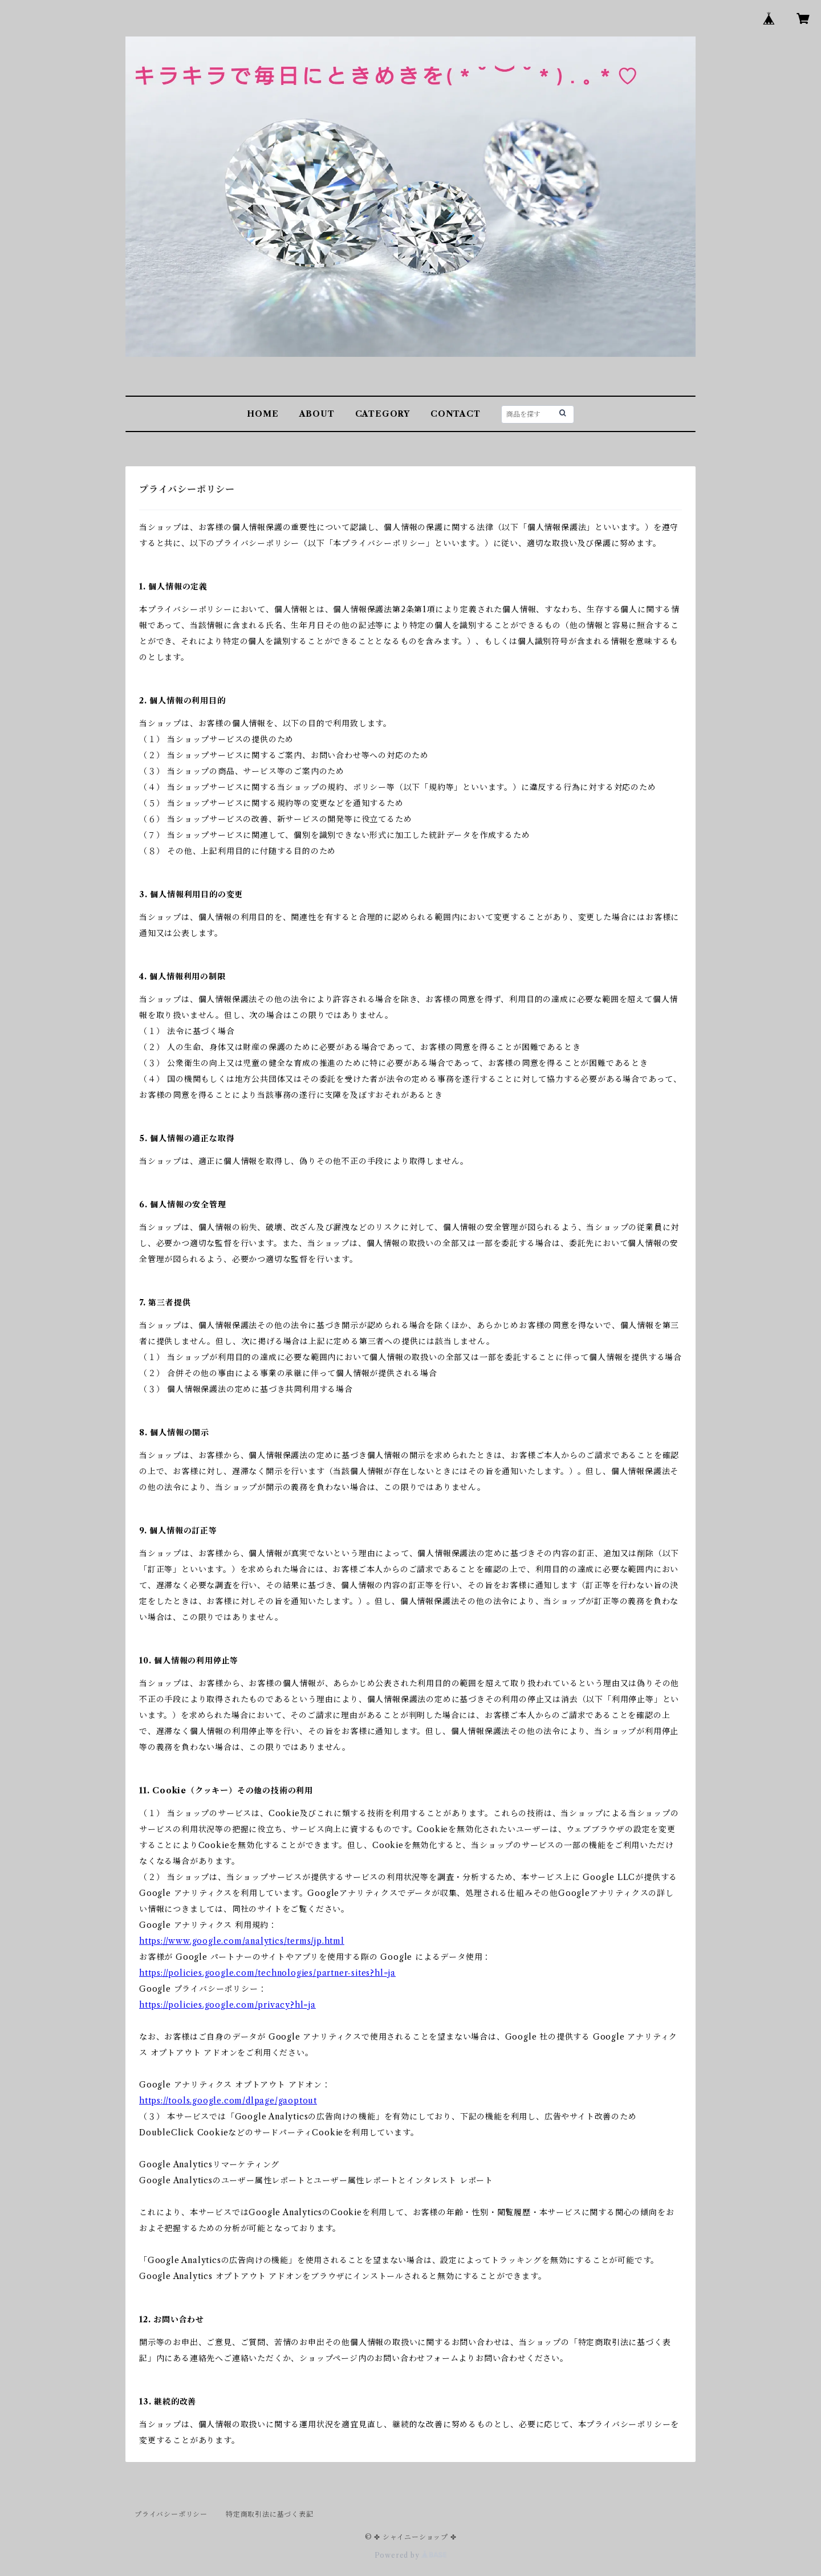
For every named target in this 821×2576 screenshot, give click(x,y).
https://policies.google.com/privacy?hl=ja (227, 2005)
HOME (262, 414)
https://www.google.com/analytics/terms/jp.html (241, 1941)
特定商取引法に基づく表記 (270, 2514)
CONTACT (455, 414)
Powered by (411, 2555)
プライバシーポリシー (171, 2514)
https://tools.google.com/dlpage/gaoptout (228, 2100)
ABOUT (317, 414)
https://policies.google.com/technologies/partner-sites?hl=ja (267, 1973)
